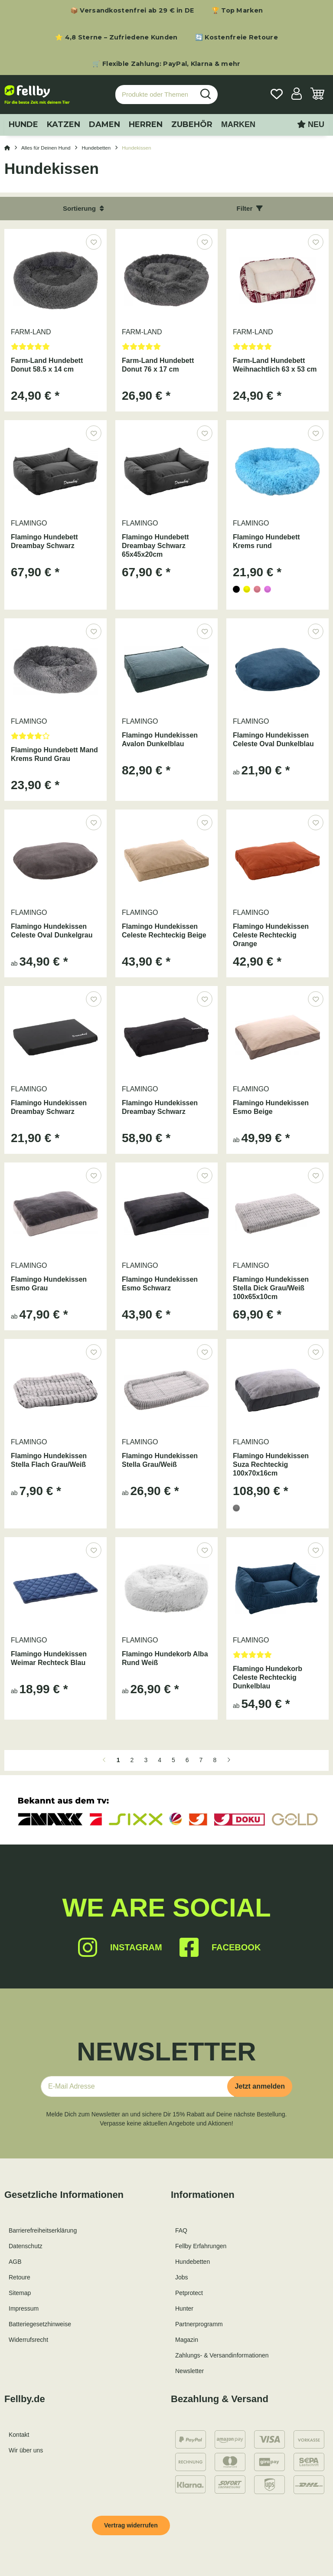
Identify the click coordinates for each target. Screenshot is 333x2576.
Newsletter (189, 2370)
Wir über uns (26, 2450)
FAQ (181, 2230)
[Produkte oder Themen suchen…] (154, 94)
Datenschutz (25, 2246)
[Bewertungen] (55, 349)
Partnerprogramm (199, 2324)
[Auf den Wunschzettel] (93, 241)
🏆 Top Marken (237, 10)
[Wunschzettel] (277, 94)
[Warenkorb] (317, 95)
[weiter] (229, 1760)
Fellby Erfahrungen (200, 2246)
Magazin (186, 2339)
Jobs (181, 2277)
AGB (15, 2261)
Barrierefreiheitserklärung (43, 2230)
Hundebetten (192, 2261)
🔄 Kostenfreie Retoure (236, 37)
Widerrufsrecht (28, 2339)
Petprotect (189, 2292)
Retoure (19, 2277)
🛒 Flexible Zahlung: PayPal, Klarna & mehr (166, 64)
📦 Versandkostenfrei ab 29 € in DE (132, 10)
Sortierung (83, 208)
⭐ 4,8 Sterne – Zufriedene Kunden (116, 37)
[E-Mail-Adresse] (137, 2086)
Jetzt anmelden (260, 2086)
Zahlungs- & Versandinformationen (222, 2355)
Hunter (184, 2308)
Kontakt (19, 2434)
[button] (296, 95)
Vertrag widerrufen (131, 2525)
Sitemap (20, 2292)
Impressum (24, 2308)
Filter (250, 208)
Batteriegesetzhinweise (40, 2324)
